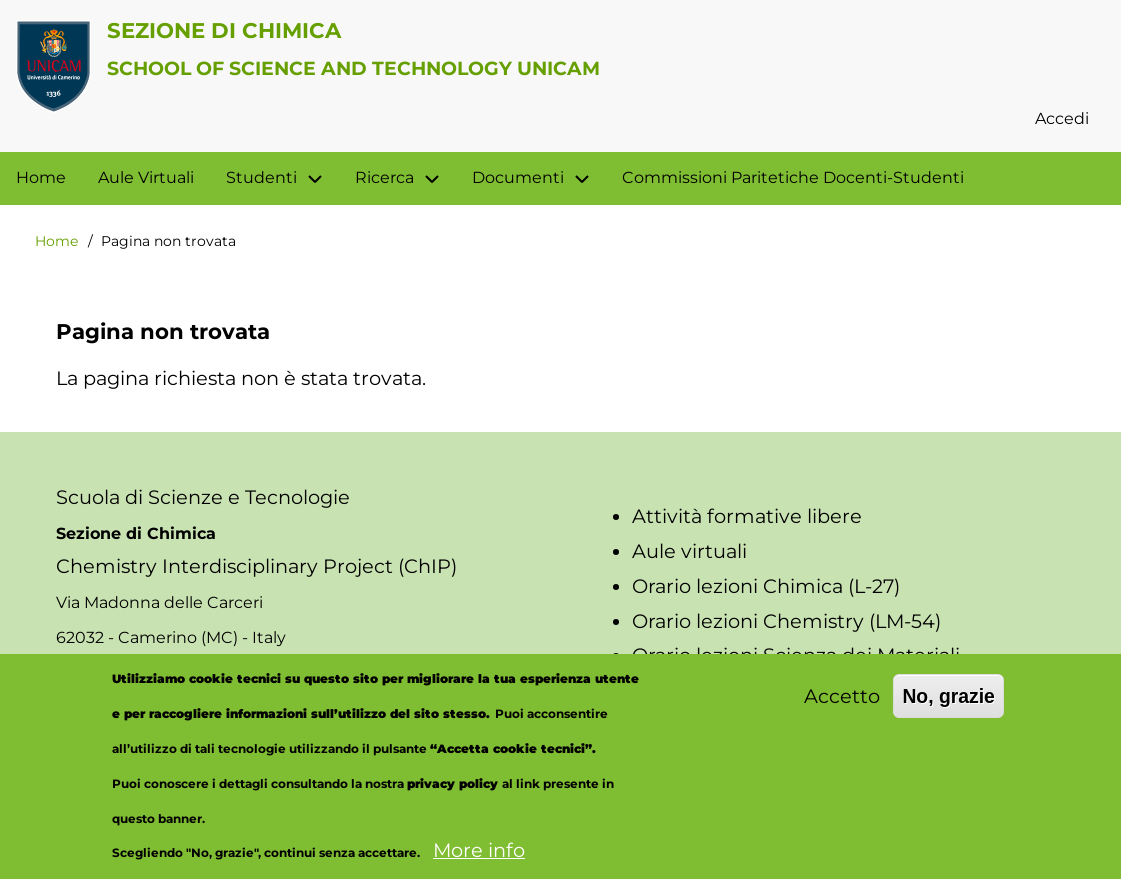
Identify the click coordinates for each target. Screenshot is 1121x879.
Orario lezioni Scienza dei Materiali (796, 655)
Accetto (842, 709)
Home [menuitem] (41, 177)
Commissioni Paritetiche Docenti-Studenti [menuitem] (793, 177)
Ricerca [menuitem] (405, 178)
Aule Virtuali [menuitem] (146, 177)
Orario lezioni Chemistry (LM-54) (786, 621)
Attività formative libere (747, 516)
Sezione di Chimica (224, 30)
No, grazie (948, 709)
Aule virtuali (689, 551)
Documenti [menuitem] (518, 177)
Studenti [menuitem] (261, 177)
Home (56, 241)
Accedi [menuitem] (1062, 118)
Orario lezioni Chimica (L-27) (766, 586)
